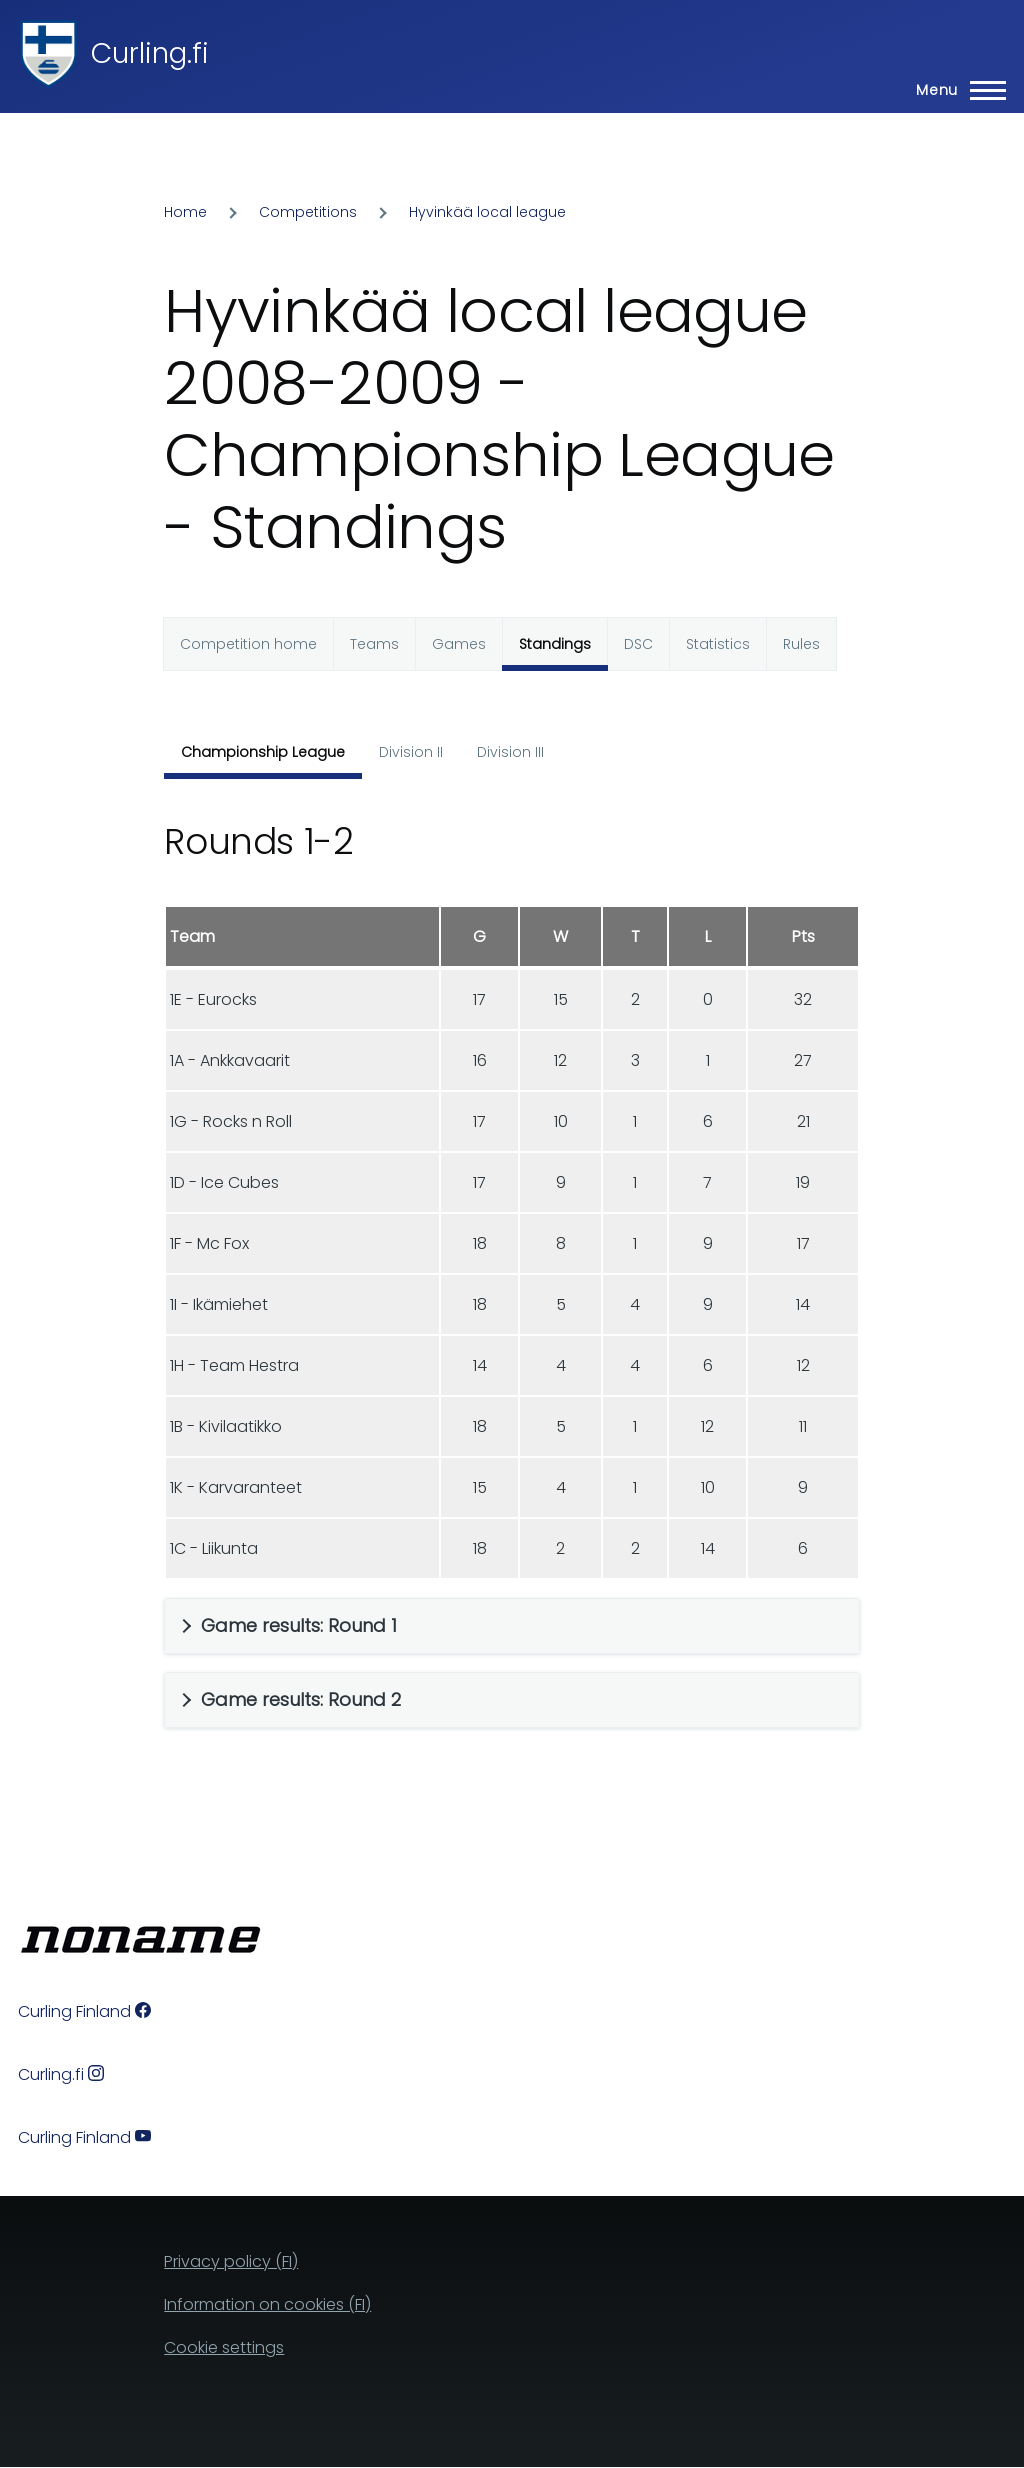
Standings (555, 644)
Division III (510, 752)
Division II (411, 752)
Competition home (248, 644)
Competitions (308, 212)
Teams (374, 644)
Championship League (263, 752)
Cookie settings (224, 2347)
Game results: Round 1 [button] (299, 1625)
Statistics (718, 644)
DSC (638, 644)
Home (185, 212)
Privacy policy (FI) (231, 2261)
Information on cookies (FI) (267, 2304)
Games (459, 644)
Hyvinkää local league (487, 212)
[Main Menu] (955, 90)
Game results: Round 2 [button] (301, 1699)
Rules (801, 644)
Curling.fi (150, 53)
